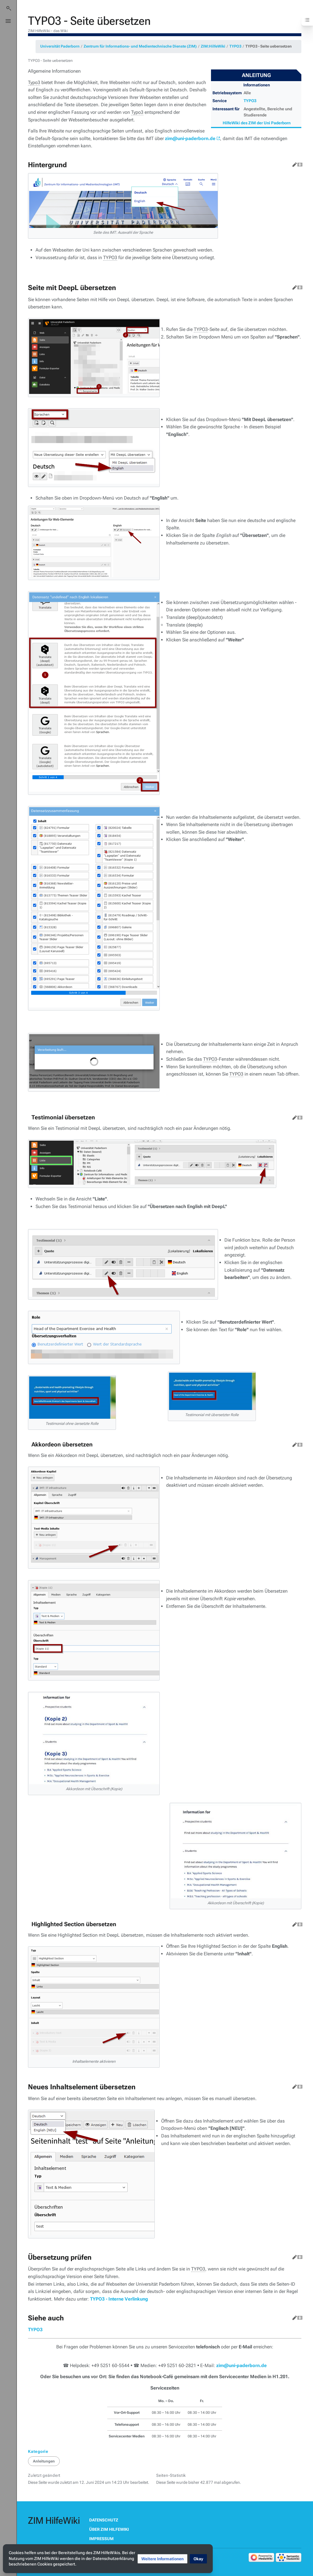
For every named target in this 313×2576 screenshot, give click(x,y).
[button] (162, 2558)
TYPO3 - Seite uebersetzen (268, 46)
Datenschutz (103, 2520)
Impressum (101, 2538)
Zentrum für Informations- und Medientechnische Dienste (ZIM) (140, 46)
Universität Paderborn (60, 46)
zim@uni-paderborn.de (190, 138)
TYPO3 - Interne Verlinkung (119, 2299)
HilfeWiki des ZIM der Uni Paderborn (257, 123)
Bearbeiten (293, 163)
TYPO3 (235, 46)
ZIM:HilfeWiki (213, 46)
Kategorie (38, 2451)
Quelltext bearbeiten (298, 163)
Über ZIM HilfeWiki (109, 2529)
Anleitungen (44, 2461)
